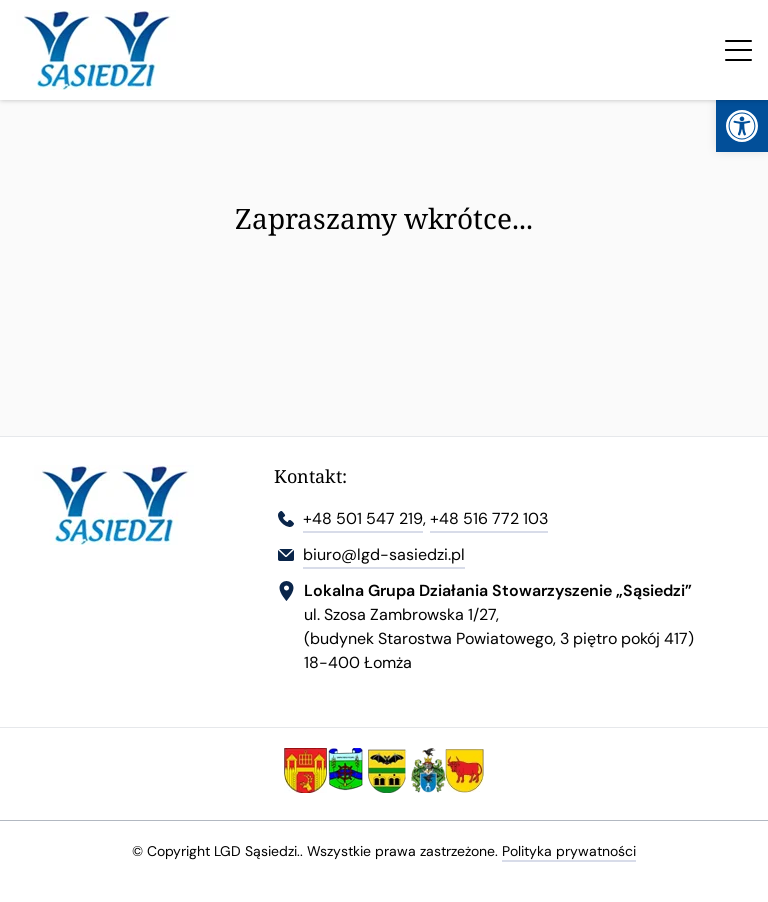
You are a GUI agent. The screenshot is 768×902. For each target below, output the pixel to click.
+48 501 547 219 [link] (363, 518)
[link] (742, 126)
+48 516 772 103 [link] (489, 518)
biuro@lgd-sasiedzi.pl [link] (384, 554)
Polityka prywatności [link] (569, 851)
